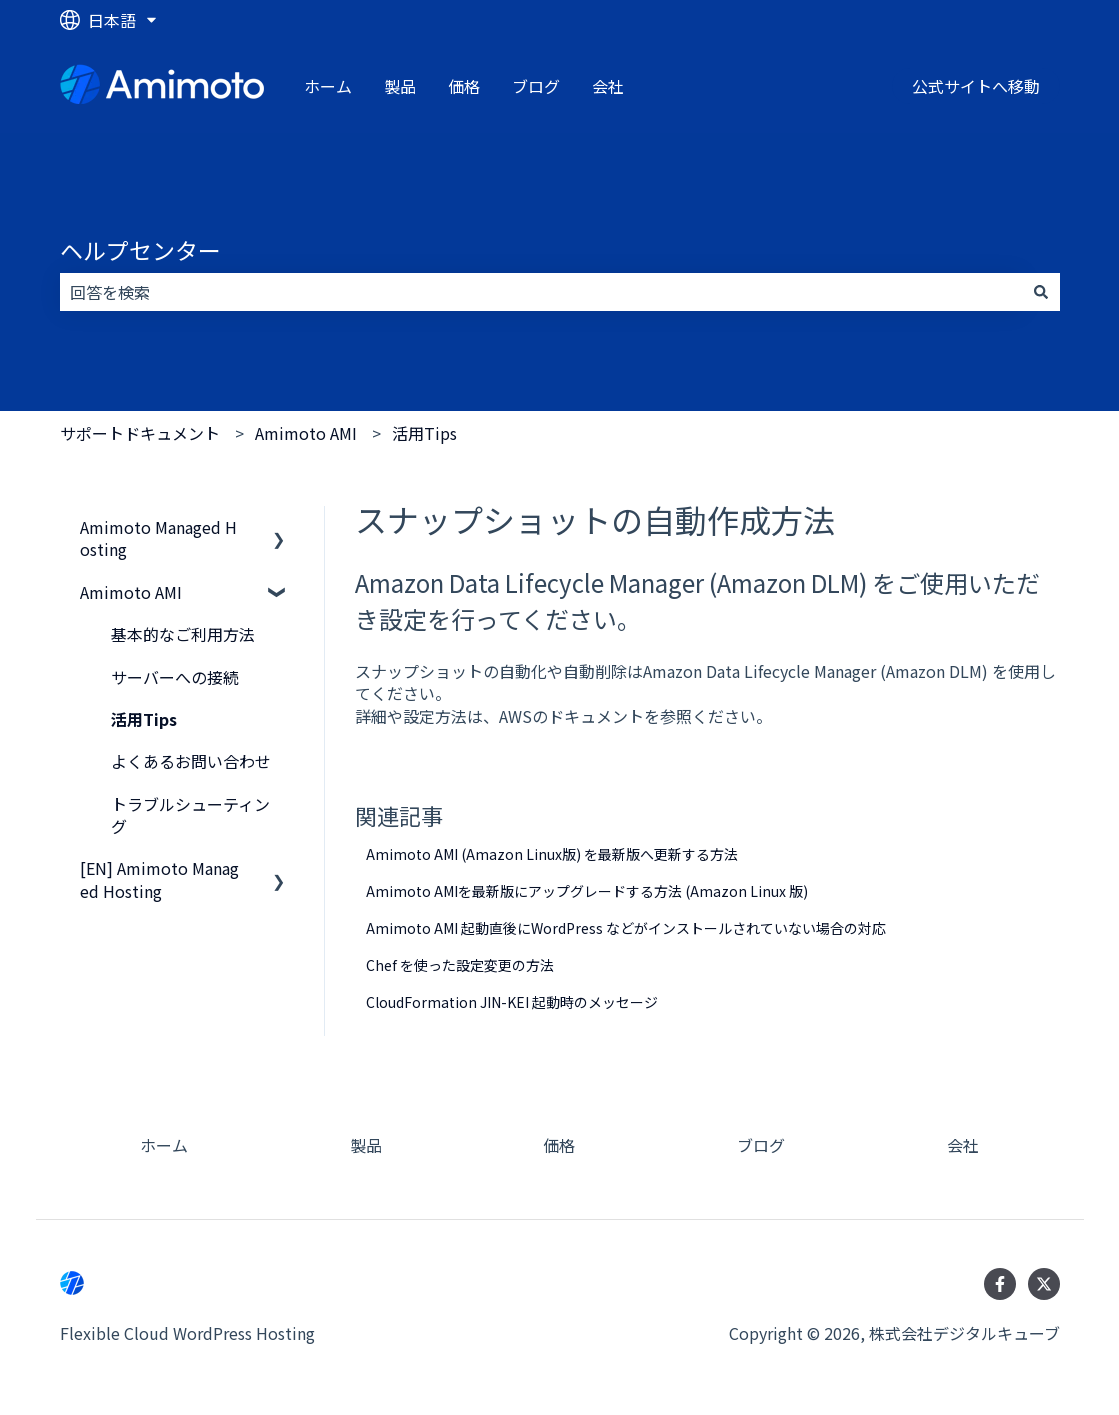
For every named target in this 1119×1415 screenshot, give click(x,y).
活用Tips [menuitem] (144, 719)
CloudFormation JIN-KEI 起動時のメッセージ (512, 1002)
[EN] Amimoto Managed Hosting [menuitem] (159, 879)
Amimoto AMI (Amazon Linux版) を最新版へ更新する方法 (552, 854)
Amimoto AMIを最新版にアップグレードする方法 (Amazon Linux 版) (587, 891)
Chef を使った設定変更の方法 (460, 965)
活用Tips (424, 433)
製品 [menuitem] (366, 1145)
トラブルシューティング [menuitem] (190, 815)
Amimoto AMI (306, 433)
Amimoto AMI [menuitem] (131, 592)
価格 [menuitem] (559, 1145)
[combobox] (541, 292)
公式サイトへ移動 (976, 86)
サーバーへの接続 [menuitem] (175, 677)
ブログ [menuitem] (761, 1145)
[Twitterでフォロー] (1044, 1284)
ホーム (328, 86)
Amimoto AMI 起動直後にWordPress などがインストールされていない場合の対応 (626, 928)
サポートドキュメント (140, 433)
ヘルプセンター (140, 250)
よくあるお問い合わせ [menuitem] (191, 761)
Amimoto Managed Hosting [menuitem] (158, 538)
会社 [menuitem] (963, 1145)
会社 (608, 86)
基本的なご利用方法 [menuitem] (183, 634)
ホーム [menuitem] (164, 1145)
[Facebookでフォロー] (1000, 1284)
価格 (464, 86)
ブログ (536, 86)
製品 (400, 86)
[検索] (1041, 292)
